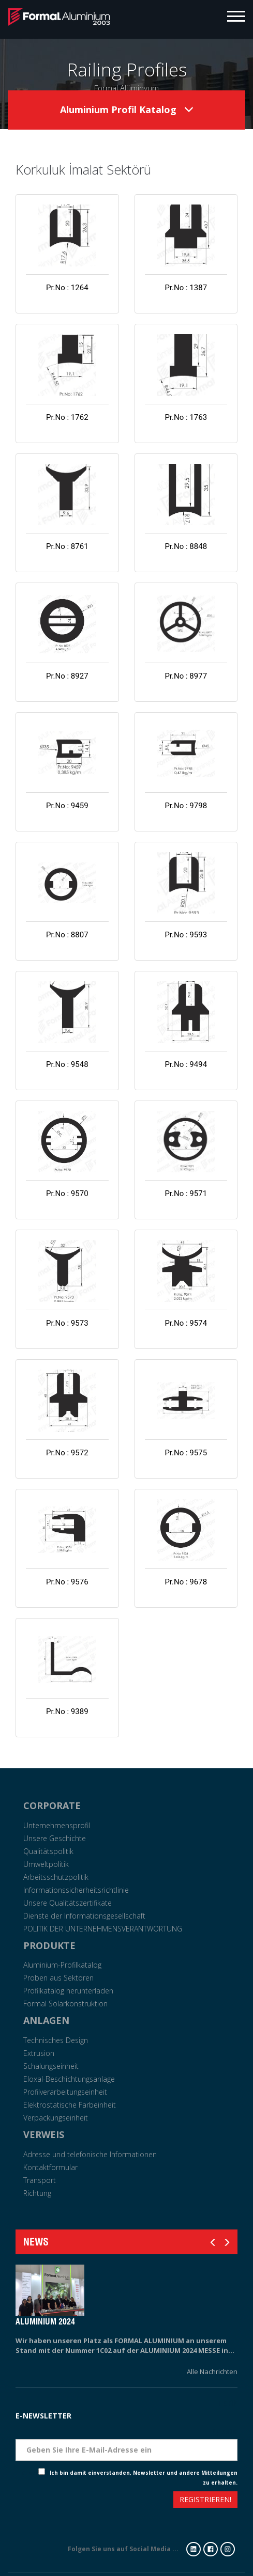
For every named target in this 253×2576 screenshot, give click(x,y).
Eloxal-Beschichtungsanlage (69, 2079)
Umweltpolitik (46, 1864)
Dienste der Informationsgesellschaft (84, 1916)
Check (29, 2472)
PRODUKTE (49, 1945)
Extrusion (38, 2053)
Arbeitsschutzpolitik (55, 1877)
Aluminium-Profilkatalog (62, 1965)
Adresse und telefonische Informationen (90, 2154)
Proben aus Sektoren (58, 1978)
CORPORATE (52, 1805)
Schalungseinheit (51, 2066)
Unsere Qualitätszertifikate (67, 1903)
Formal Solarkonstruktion (65, 2003)
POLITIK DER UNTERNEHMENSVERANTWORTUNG (102, 1929)
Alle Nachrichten (212, 2371)
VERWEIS (43, 2134)
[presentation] (53, 2500)
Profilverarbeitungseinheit (65, 2092)
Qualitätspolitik (48, 1851)
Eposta (224, 2431)
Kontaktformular (50, 2167)
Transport (39, 2180)
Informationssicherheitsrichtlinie (76, 1890)
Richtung (37, 2193)
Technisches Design (55, 2040)
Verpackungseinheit (55, 2118)
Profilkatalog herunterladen (68, 1991)
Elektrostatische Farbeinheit (69, 2105)
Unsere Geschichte (54, 1838)
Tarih (227, 2403)
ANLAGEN (46, 2020)
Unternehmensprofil (56, 1825)
